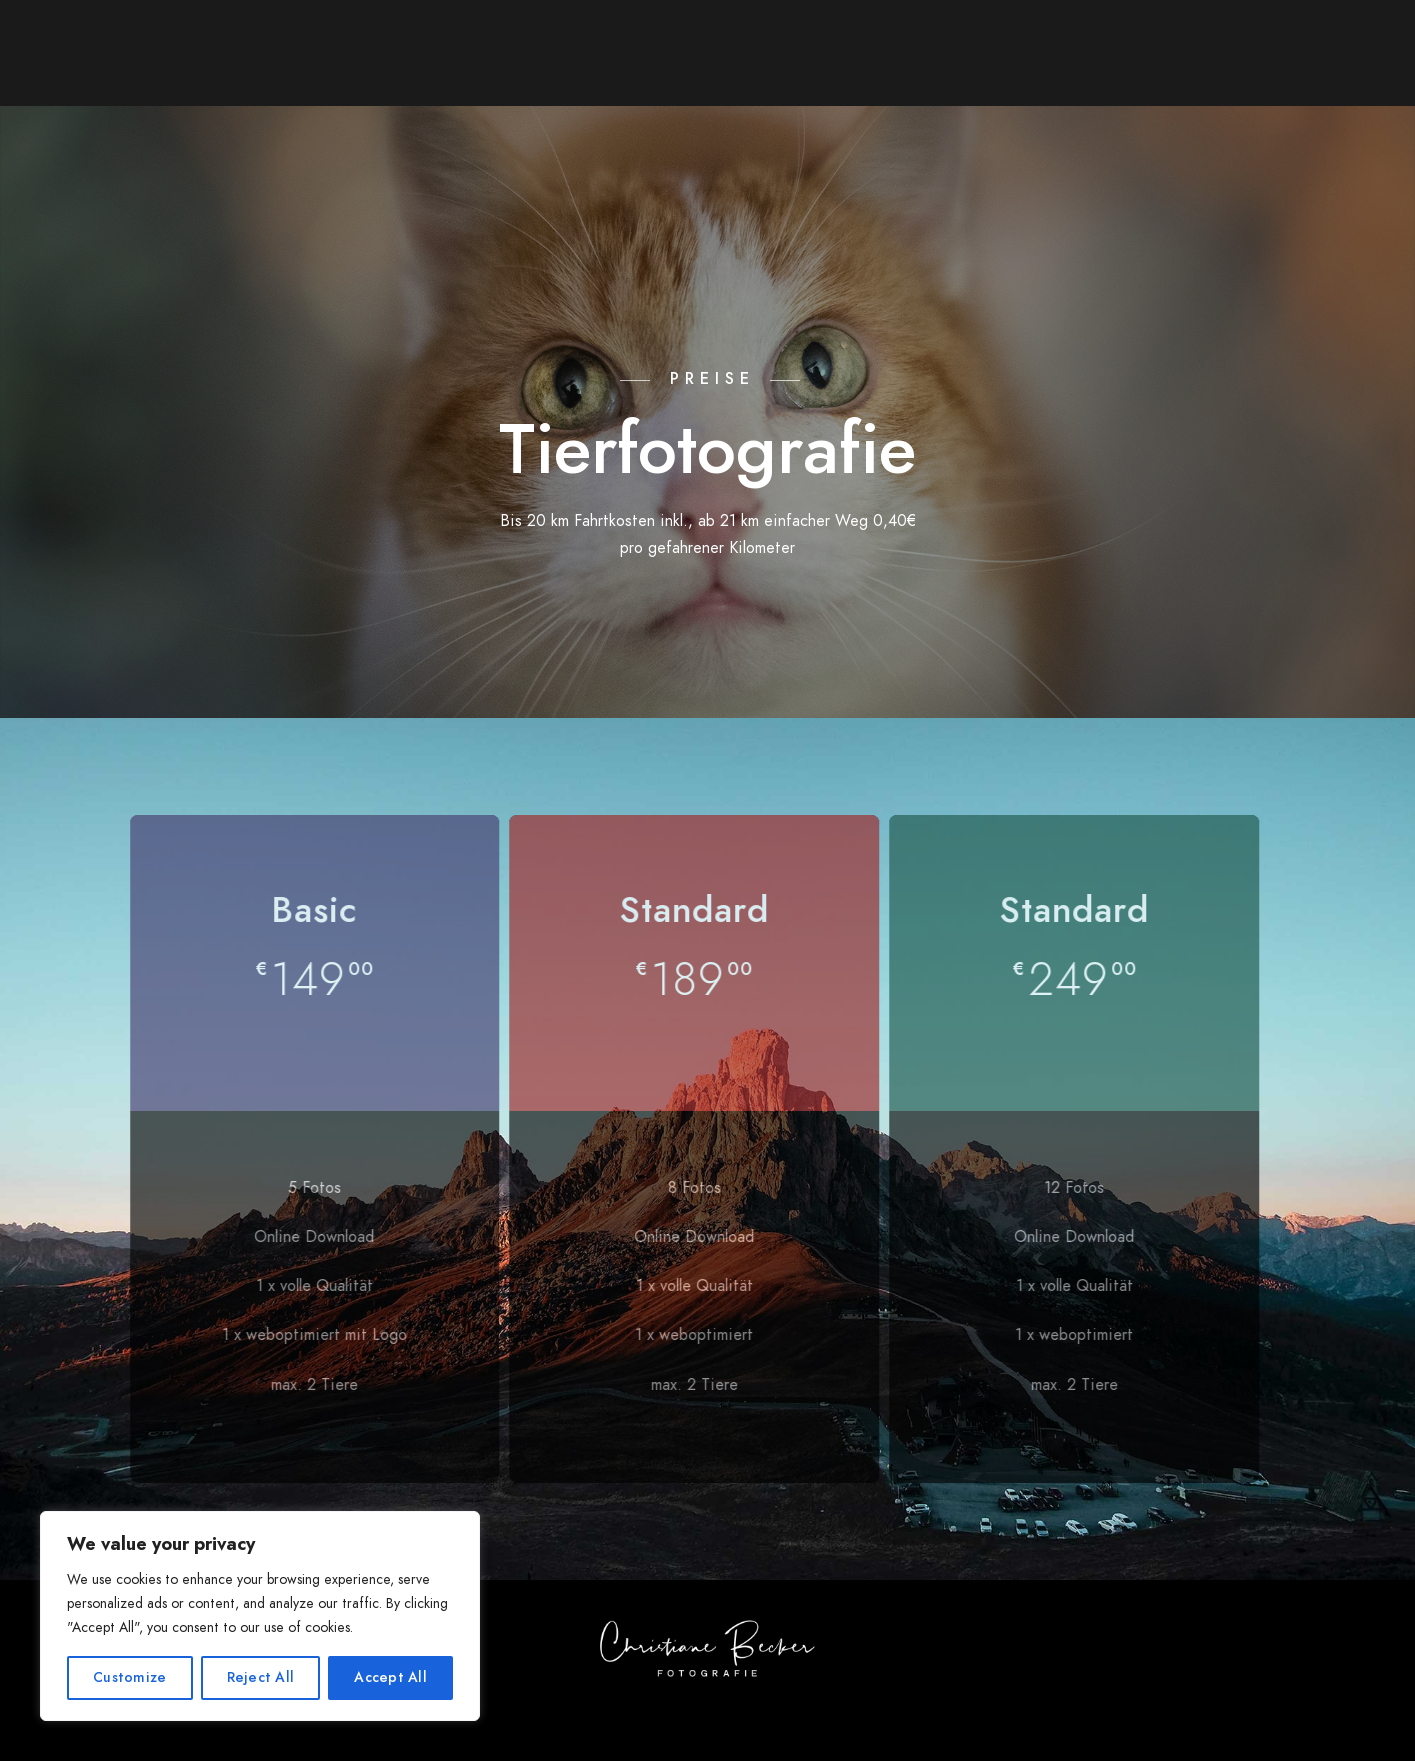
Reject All (261, 1677)
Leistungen (477, 50)
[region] (260, 1616)
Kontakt (1079, 50)
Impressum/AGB (1215, 50)
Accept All (390, 1677)
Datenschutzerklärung (963, 150)
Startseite (119, 50)
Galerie (359, 50)
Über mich (246, 50)
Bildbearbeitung (933, 50)
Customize (129, 1677)
